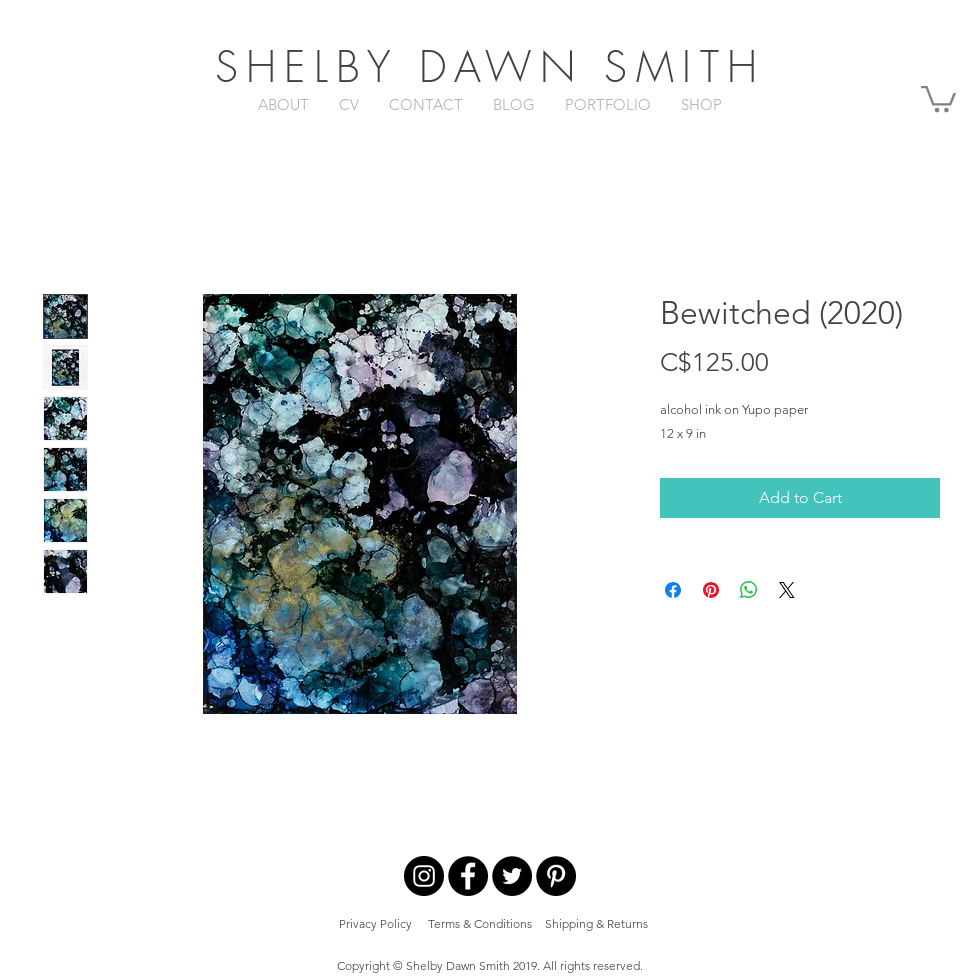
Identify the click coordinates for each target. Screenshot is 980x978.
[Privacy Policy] (375, 924)
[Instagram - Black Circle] (424, 876)
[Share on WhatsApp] (749, 590)
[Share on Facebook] (673, 590)
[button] (938, 97)
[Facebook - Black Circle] (468, 876)
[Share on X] (787, 590)
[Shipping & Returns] (596, 924)
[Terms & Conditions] (479, 924)
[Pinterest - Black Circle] (556, 876)
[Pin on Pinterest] (711, 590)
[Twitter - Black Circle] (512, 876)
